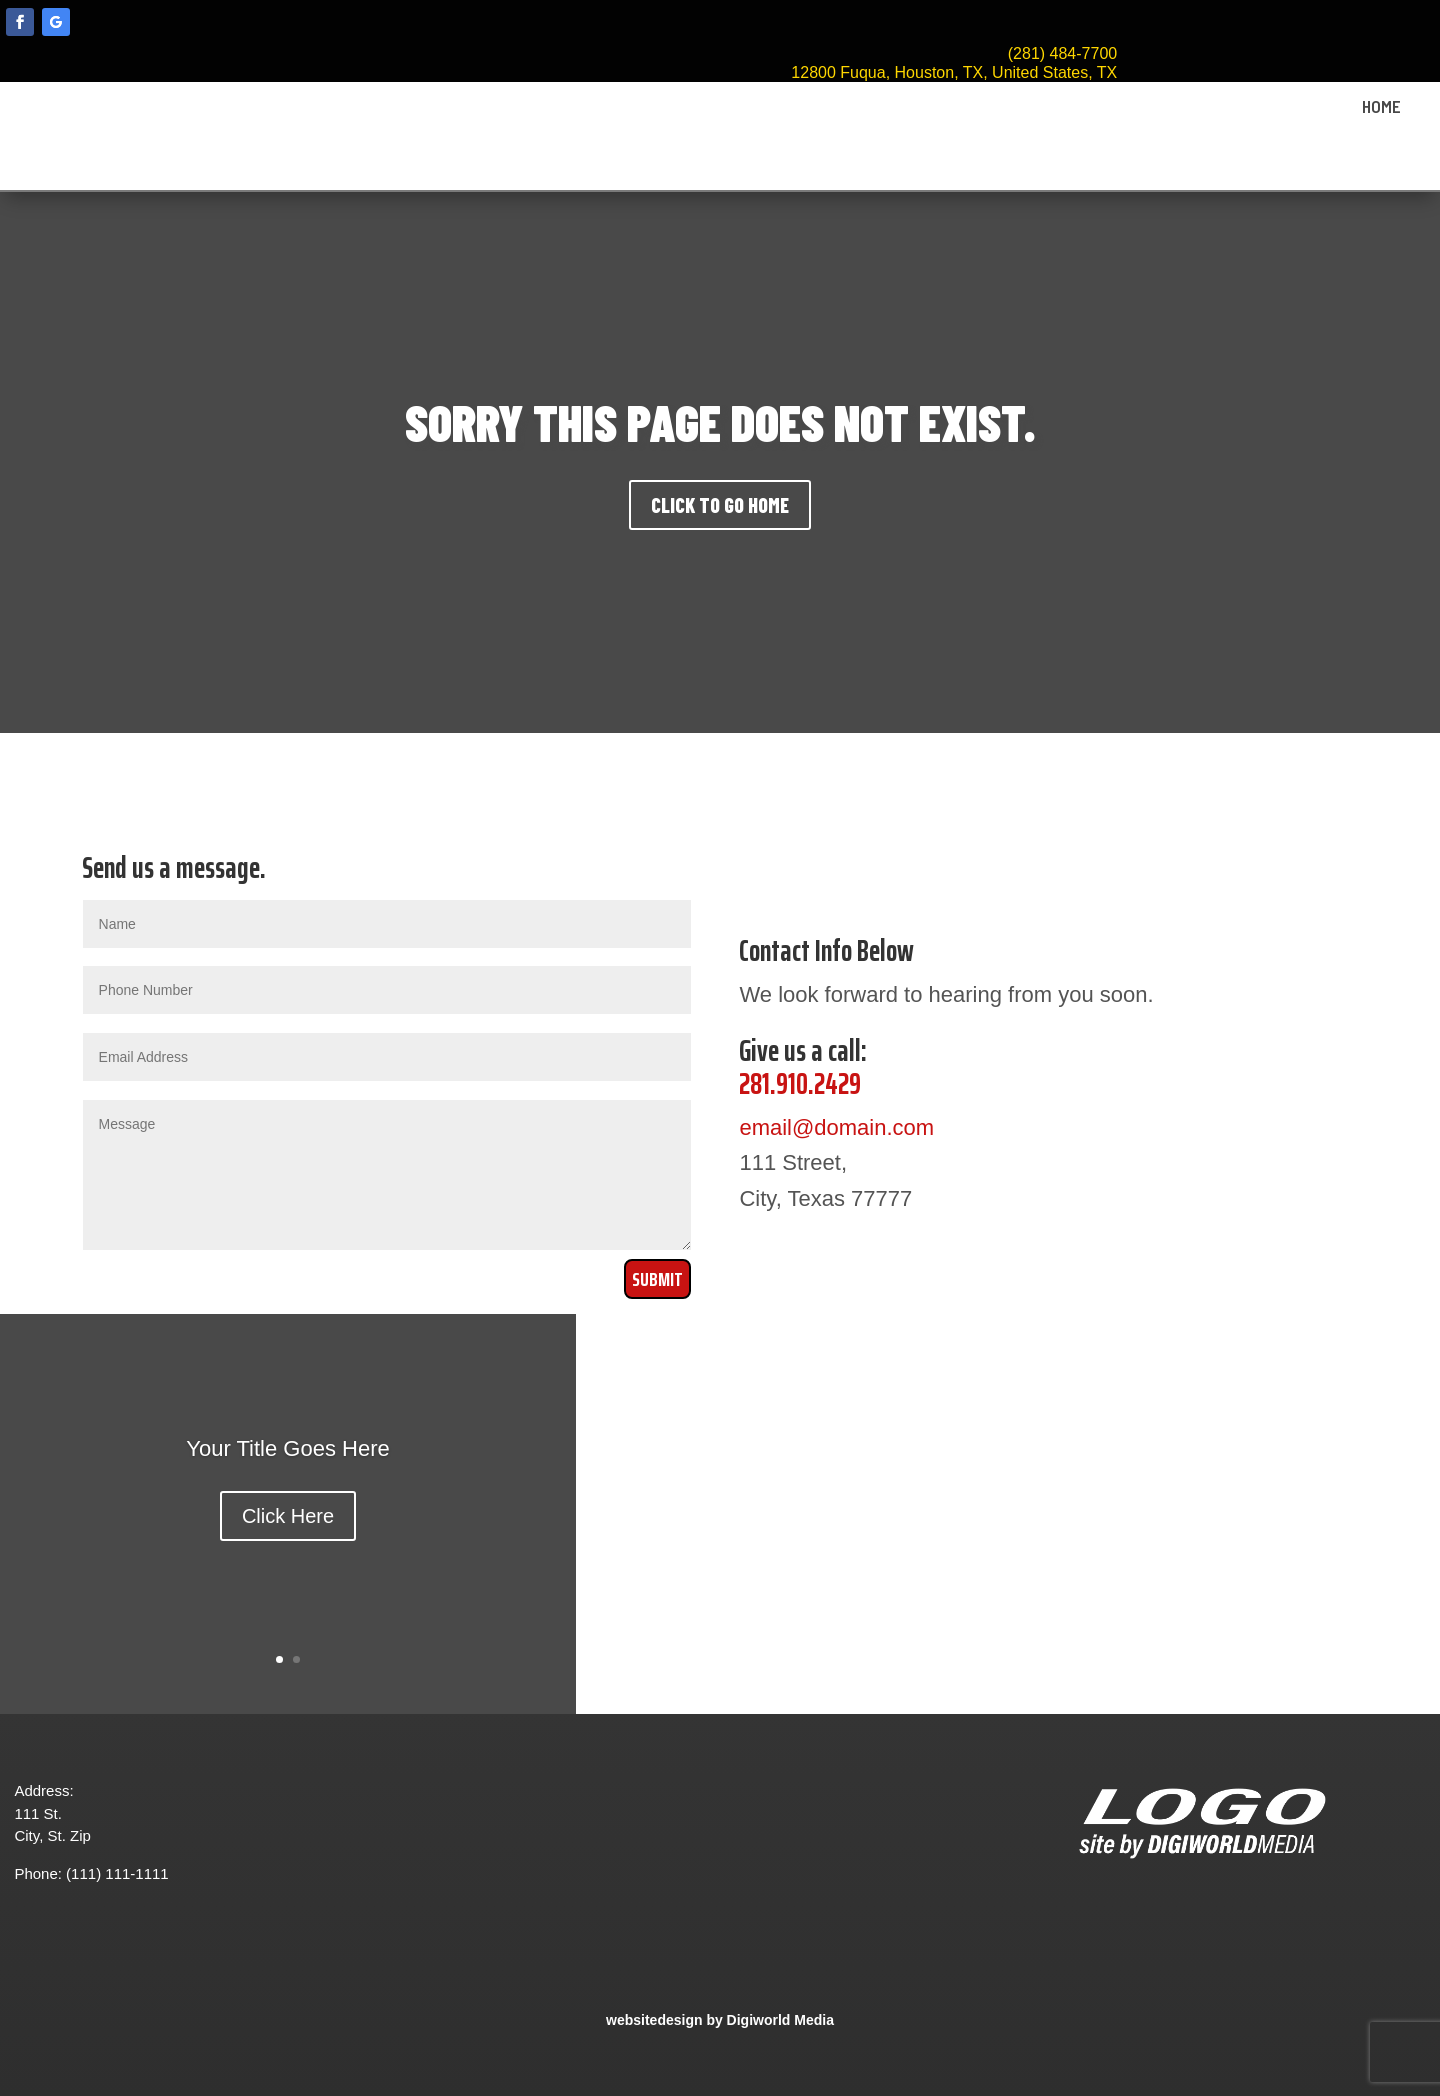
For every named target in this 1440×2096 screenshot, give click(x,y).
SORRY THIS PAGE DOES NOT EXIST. (720, 422)
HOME (1381, 107)
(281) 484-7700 (1062, 53)
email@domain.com (836, 1127)
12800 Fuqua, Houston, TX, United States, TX (954, 72)
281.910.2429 (800, 1083)
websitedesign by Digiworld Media (720, 2020)
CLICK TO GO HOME (720, 505)
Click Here (288, 1516)
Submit (657, 1279)
